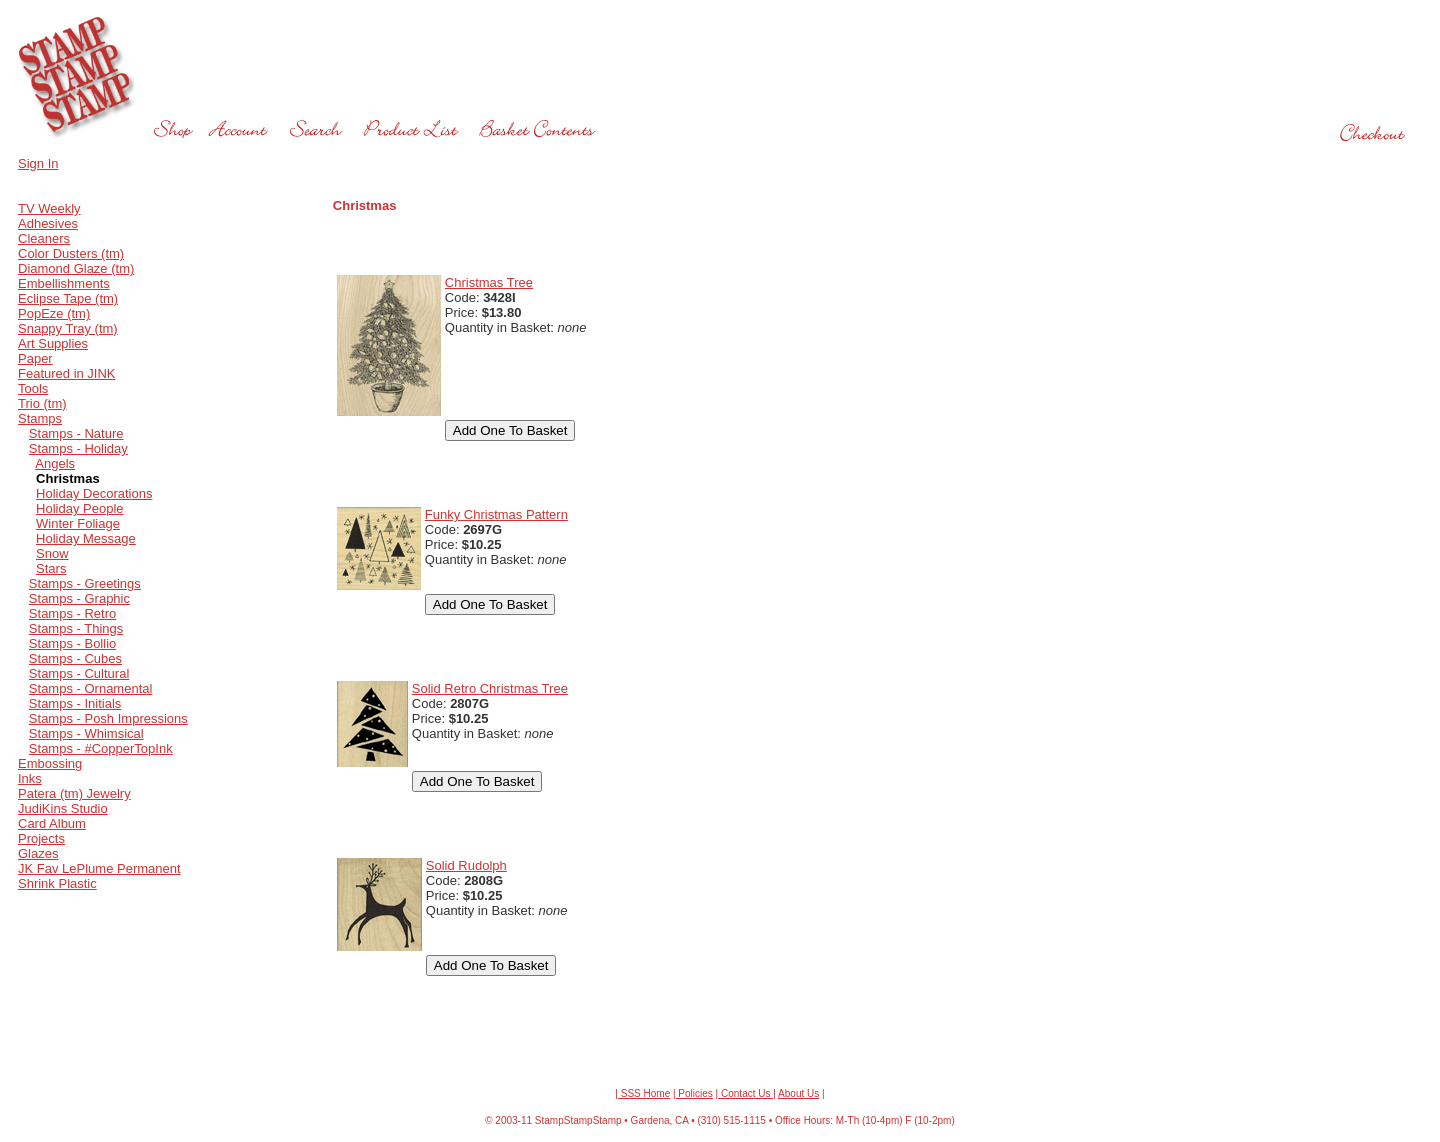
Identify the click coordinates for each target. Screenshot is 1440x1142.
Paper (35, 358)
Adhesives (48, 223)
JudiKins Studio (63, 808)
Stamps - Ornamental (91, 688)
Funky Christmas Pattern (496, 514)
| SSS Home (642, 1093)
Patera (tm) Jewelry (74, 793)
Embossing (50, 763)
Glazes (38, 853)
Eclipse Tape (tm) (68, 298)
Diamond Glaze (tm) (76, 268)
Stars (51, 568)
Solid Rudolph (466, 865)
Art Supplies (53, 343)
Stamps (40, 418)
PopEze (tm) (54, 313)
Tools (33, 388)
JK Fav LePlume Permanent (99, 868)
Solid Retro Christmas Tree (490, 688)
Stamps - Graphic (79, 598)
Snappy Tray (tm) (68, 328)
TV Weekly (49, 208)
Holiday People (79, 508)
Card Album (52, 823)
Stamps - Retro (72, 613)
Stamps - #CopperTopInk (101, 748)
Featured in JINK (67, 373)
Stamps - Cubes (75, 658)
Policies (694, 1093)
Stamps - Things (76, 628)
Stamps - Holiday (78, 448)
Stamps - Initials (75, 703)
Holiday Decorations (94, 493)
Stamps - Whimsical (86, 733)
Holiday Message (86, 538)
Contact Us (745, 1093)
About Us (798, 1093)
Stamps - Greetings (85, 583)
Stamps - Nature (76, 433)
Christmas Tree (489, 282)
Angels (55, 463)
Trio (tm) (42, 403)
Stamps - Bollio (72, 643)
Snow (52, 553)
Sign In (38, 163)
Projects (41, 838)
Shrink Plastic (57, 883)
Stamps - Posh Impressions (108, 718)
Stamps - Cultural (79, 673)
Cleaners (44, 238)
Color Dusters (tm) (71, 253)
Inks (30, 778)
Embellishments (64, 283)
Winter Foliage (78, 523)
